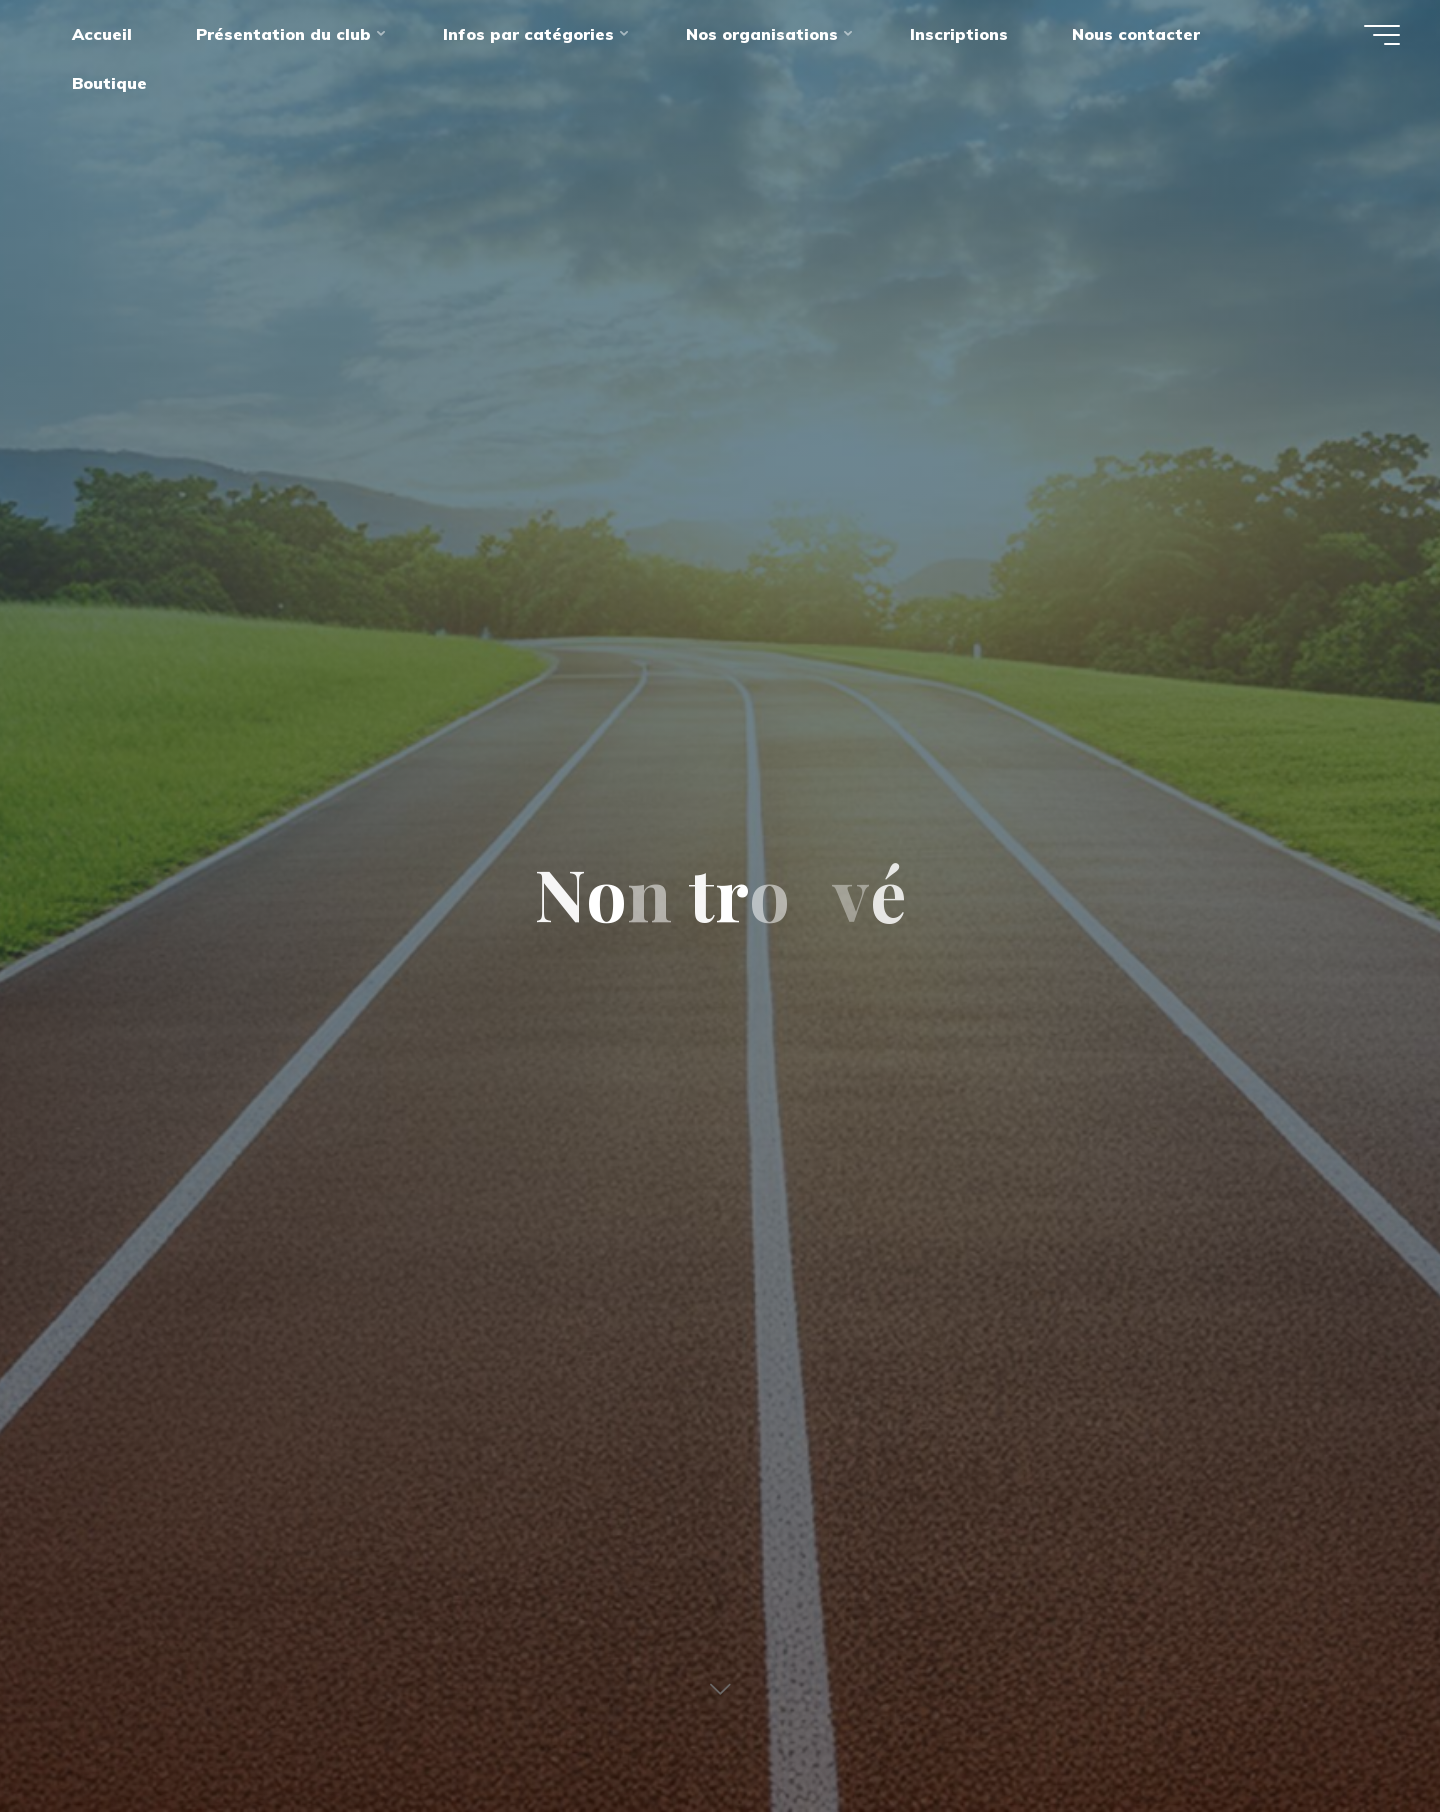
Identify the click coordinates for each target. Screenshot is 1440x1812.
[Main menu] (1382, 35)
